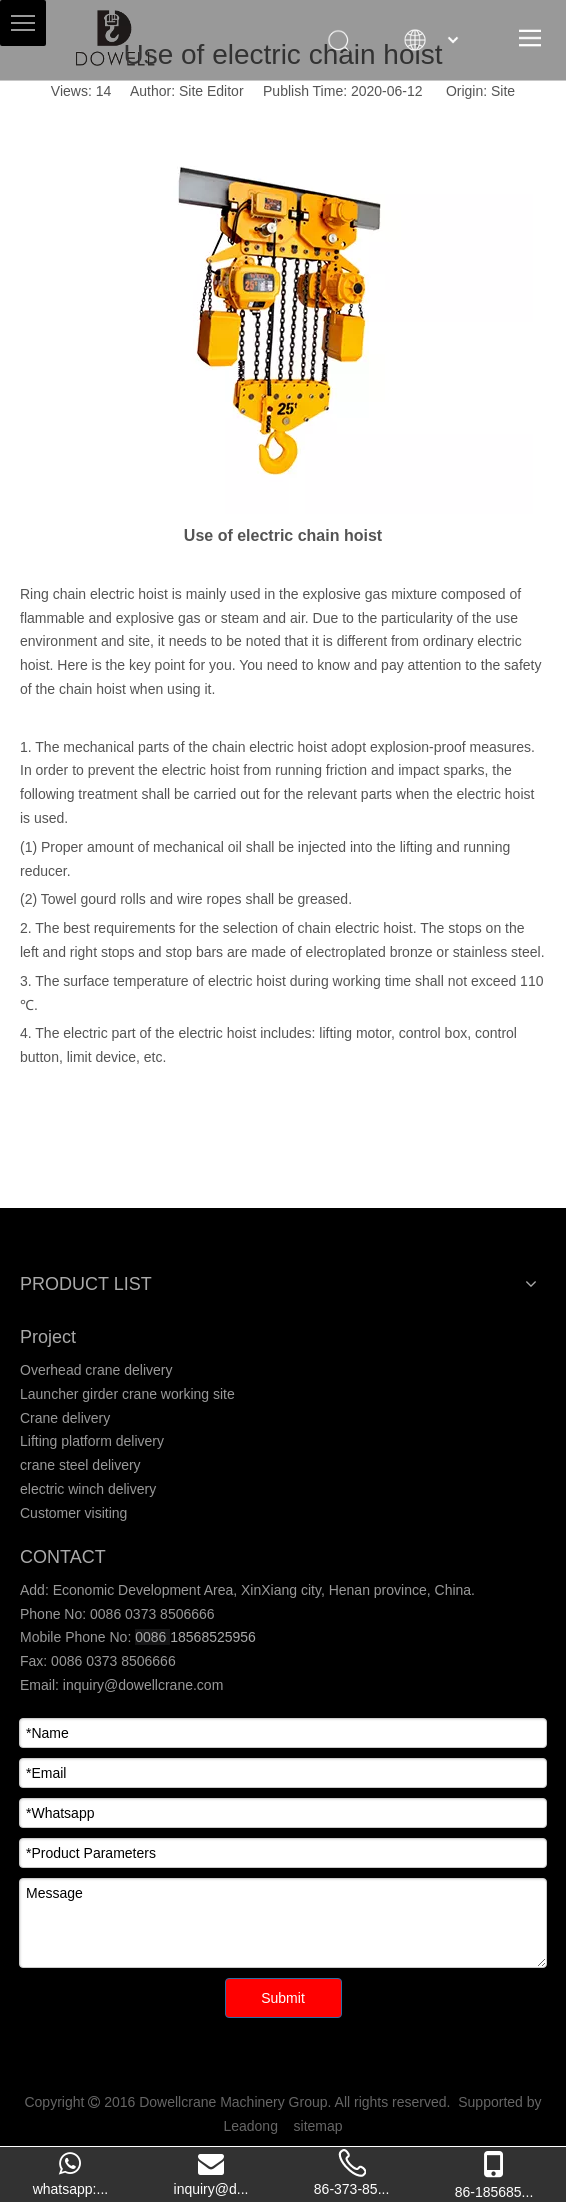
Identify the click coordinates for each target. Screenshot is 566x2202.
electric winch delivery (88, 1489)
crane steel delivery (80, 1465)
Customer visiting (73, 1513)
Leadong (250, 2126)
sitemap (318, 2126)
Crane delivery (65, 1418)
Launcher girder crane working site (127, 1394)
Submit (283, 1998)
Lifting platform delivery (92, 1441)
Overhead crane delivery (96, 1370)
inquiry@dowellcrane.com (141, 1685)
